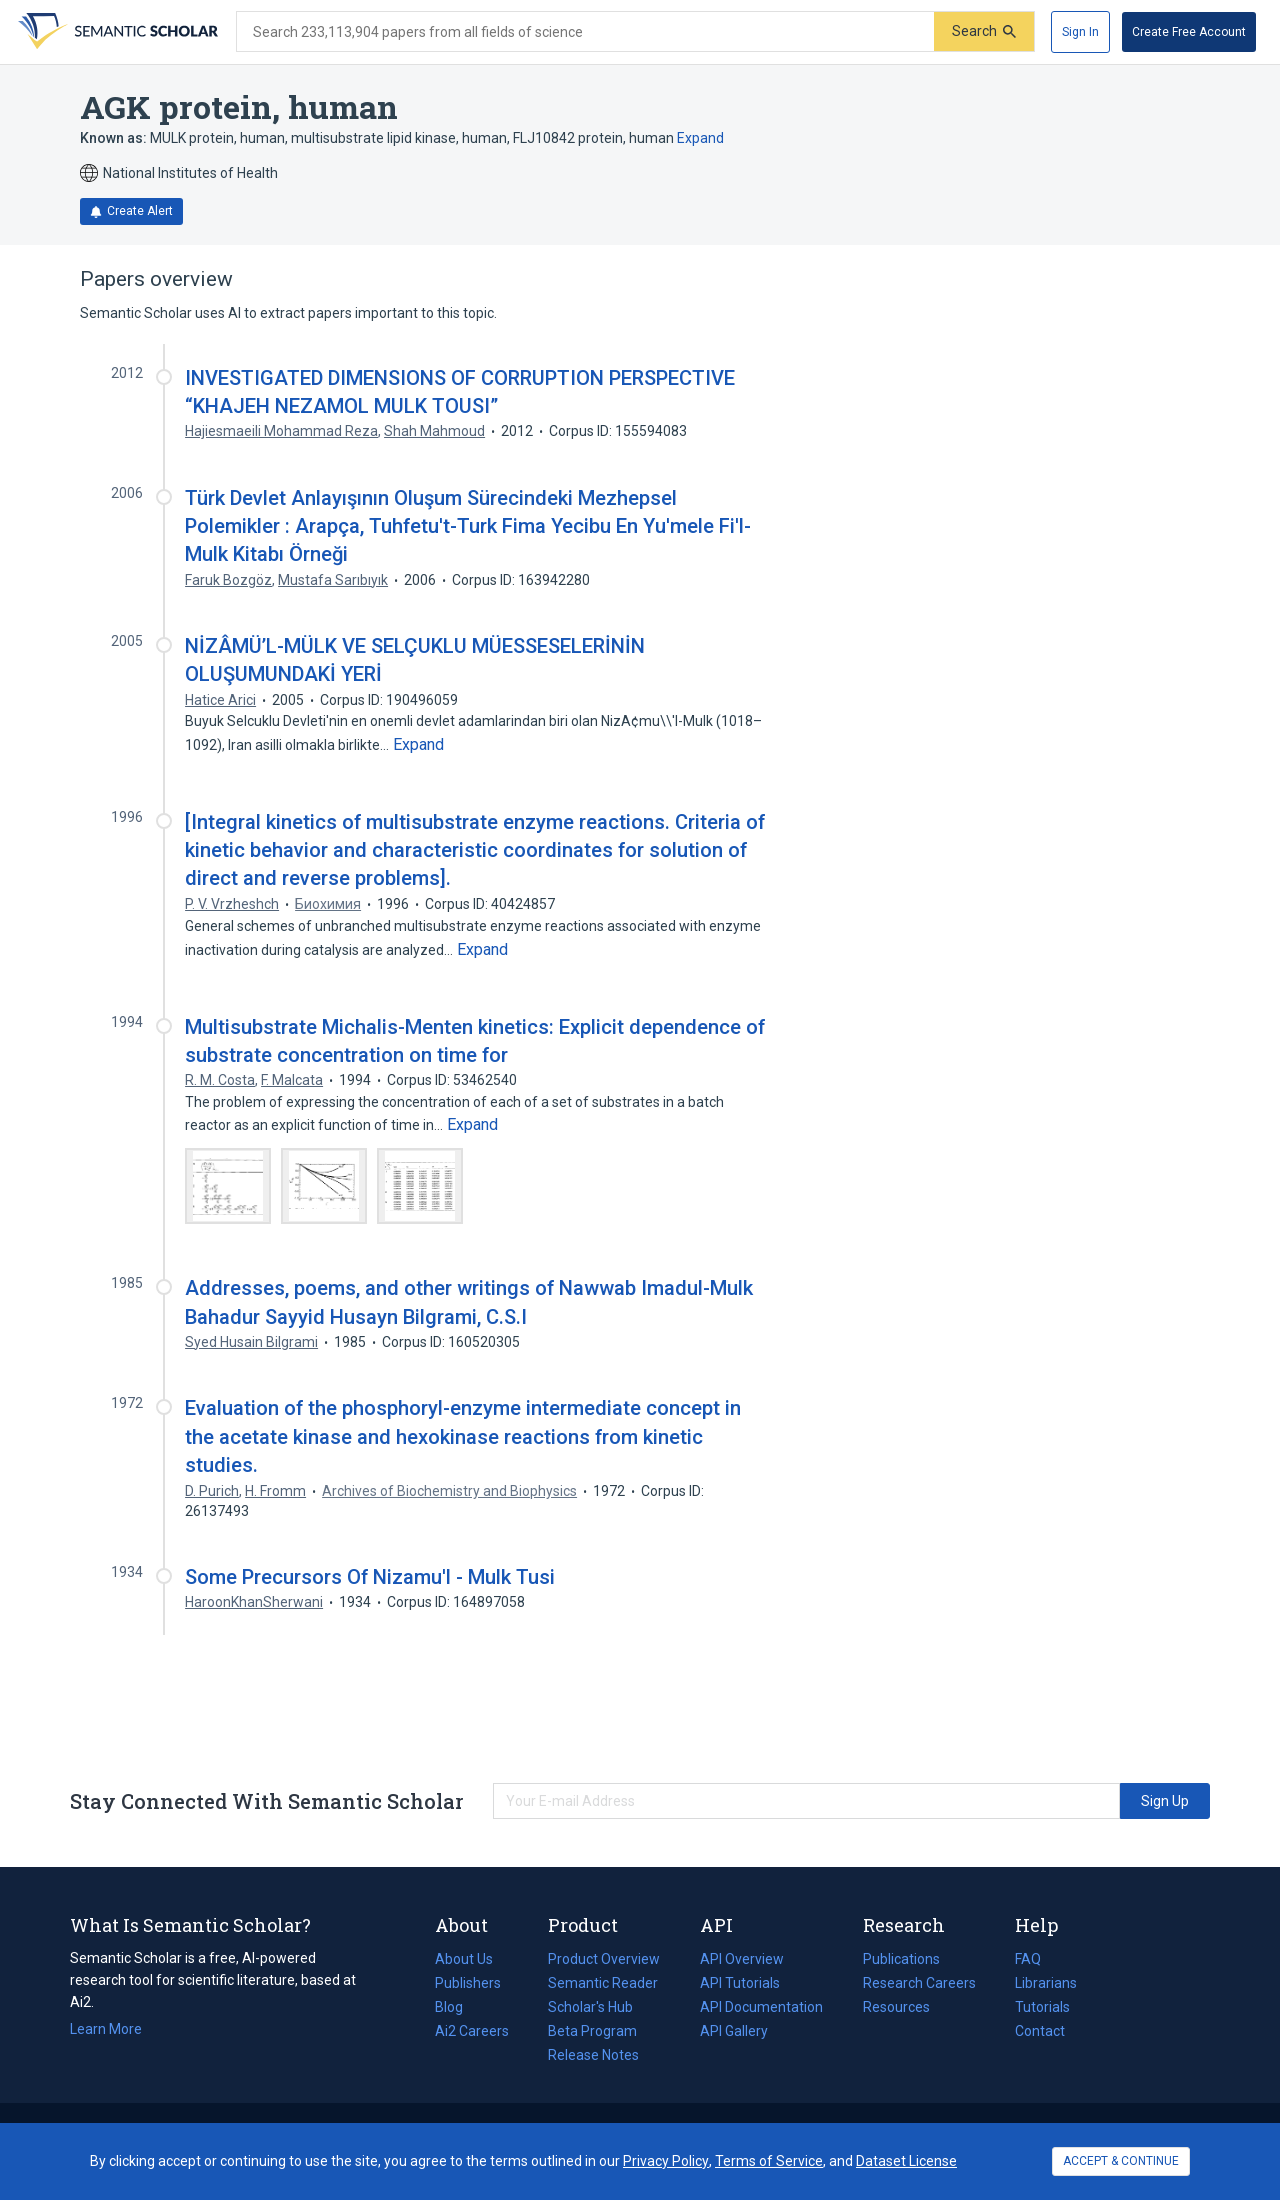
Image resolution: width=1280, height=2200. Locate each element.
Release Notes (593, 2055)
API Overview (742, 1959)
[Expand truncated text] (418, 745)
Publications (901, 1959)
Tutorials (1042, 2007)
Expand (700, 138)
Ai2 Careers (472, 2031)
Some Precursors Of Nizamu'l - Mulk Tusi (370, 1577)
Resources (896, 2007)
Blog (457, 2007)
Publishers (468, 1983)
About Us (464, 1959)
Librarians (1046, 1983)
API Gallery (734, 2031)
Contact (1040, 2031)
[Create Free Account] (1189, 32)
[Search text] (585, 32)
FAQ (1028, 1959)
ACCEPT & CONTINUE (1121, 2161)
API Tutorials (740, 1983)
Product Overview (604, 1959)
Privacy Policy (666, 2161)
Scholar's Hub (590, 2007)
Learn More (106, 2029)
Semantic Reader (603, 1983)
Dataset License (906, 2161)
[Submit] (984, 31)
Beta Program (592, 2031)
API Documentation (761, 2007)
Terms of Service (769, 2161)
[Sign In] (1080, 32)
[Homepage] (116, 32)
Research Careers (919, 1983)
